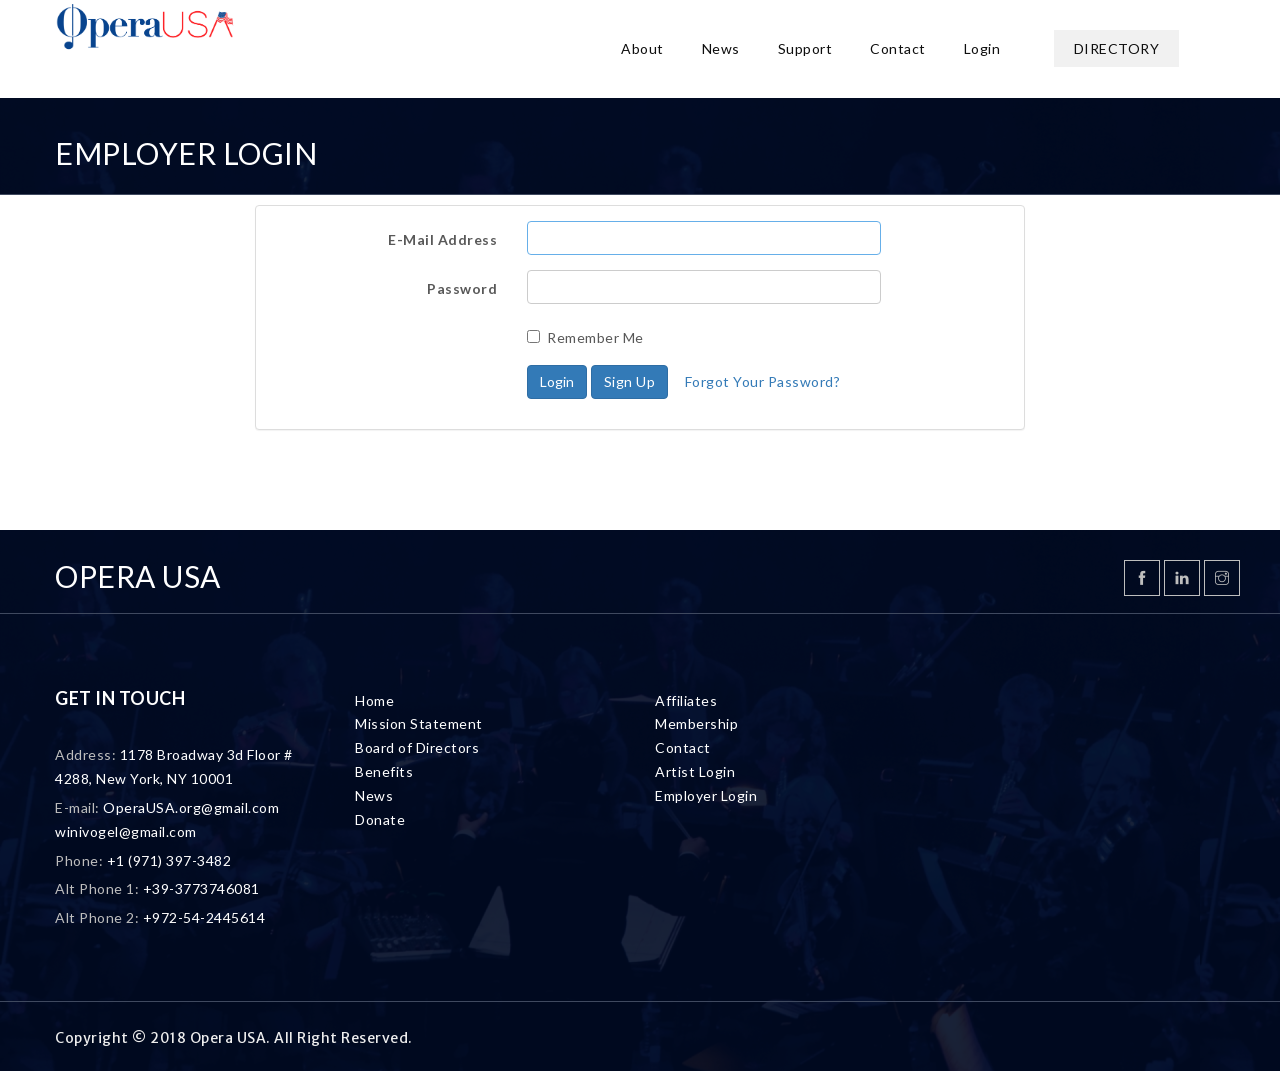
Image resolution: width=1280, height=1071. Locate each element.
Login (982, 48)
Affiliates (686, 700)
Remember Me (585, 337)
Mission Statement (419, 723)
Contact (898, 48)
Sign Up (630, 381)
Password (462, 288)
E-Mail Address (442, 239)
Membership (696, 723)
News (721, 48)
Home (374, 700)
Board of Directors (417, 747)
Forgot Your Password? (763, 381)
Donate (380, 819)
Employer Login (706, 795)
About (642, 48)
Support (805, 48)
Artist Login (695, 771)
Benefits (384, 771)
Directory (1117, 48)
